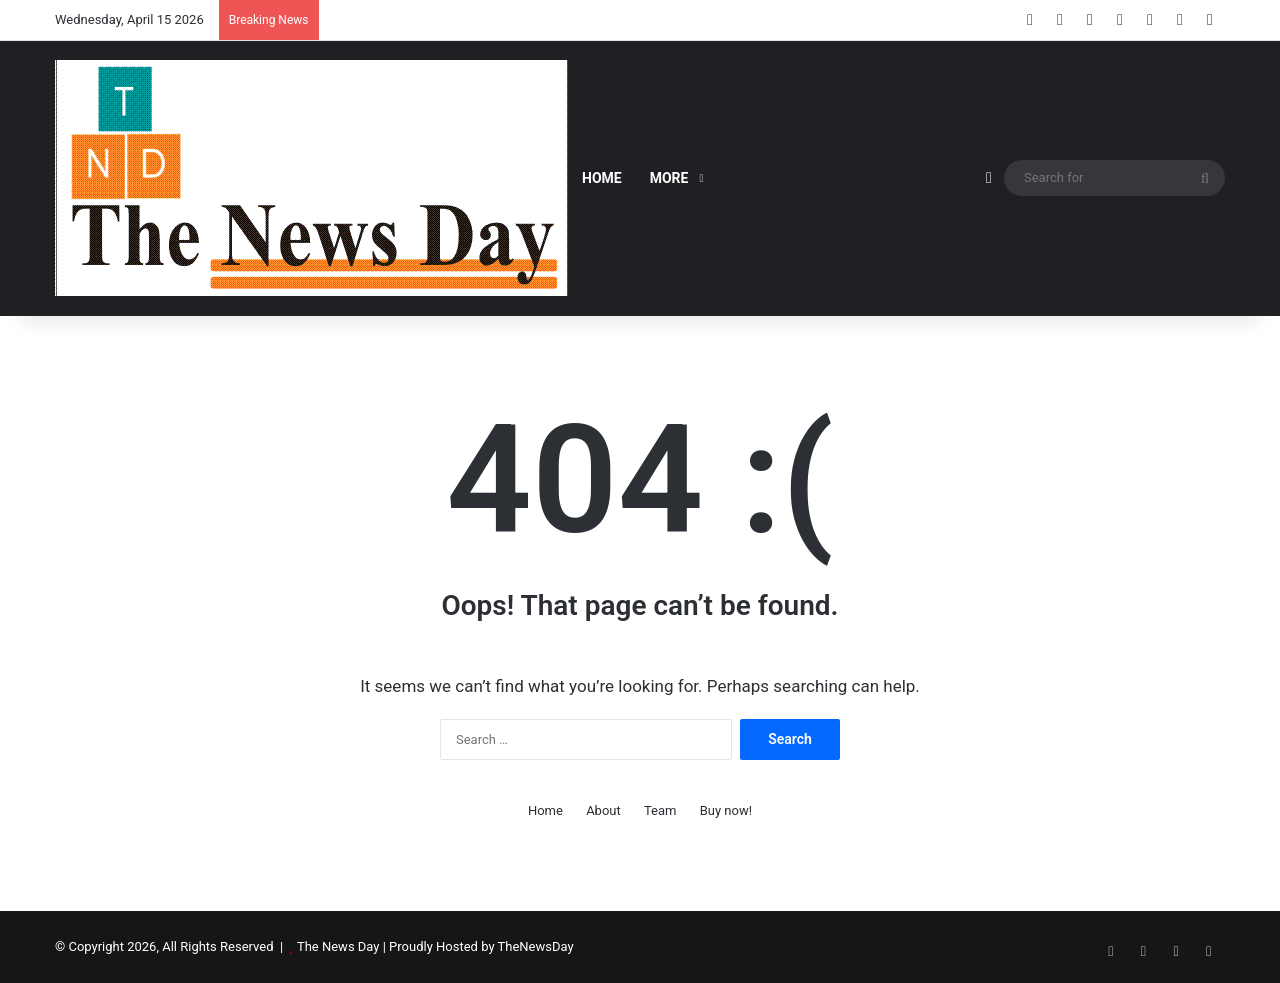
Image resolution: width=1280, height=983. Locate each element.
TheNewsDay (536, 946)
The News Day (338, 946)
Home (602, 178)
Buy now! (726, 810)
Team (660, 810)
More (669, 178)
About (603, 810)
